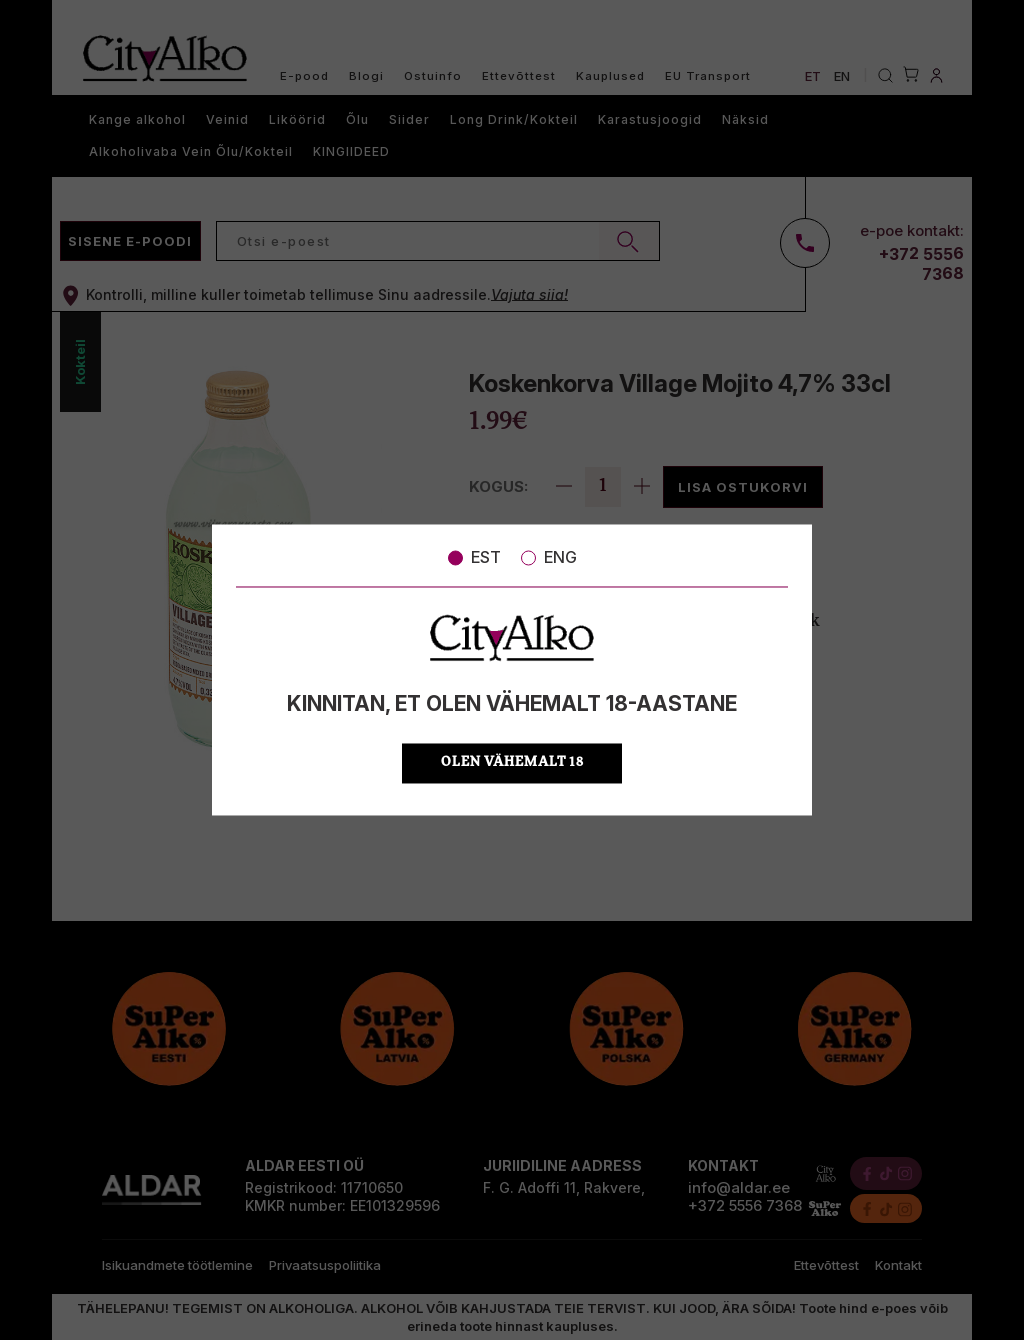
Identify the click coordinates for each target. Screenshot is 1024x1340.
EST (474, 557)
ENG (549, 557)
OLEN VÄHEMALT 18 (512, 763)
